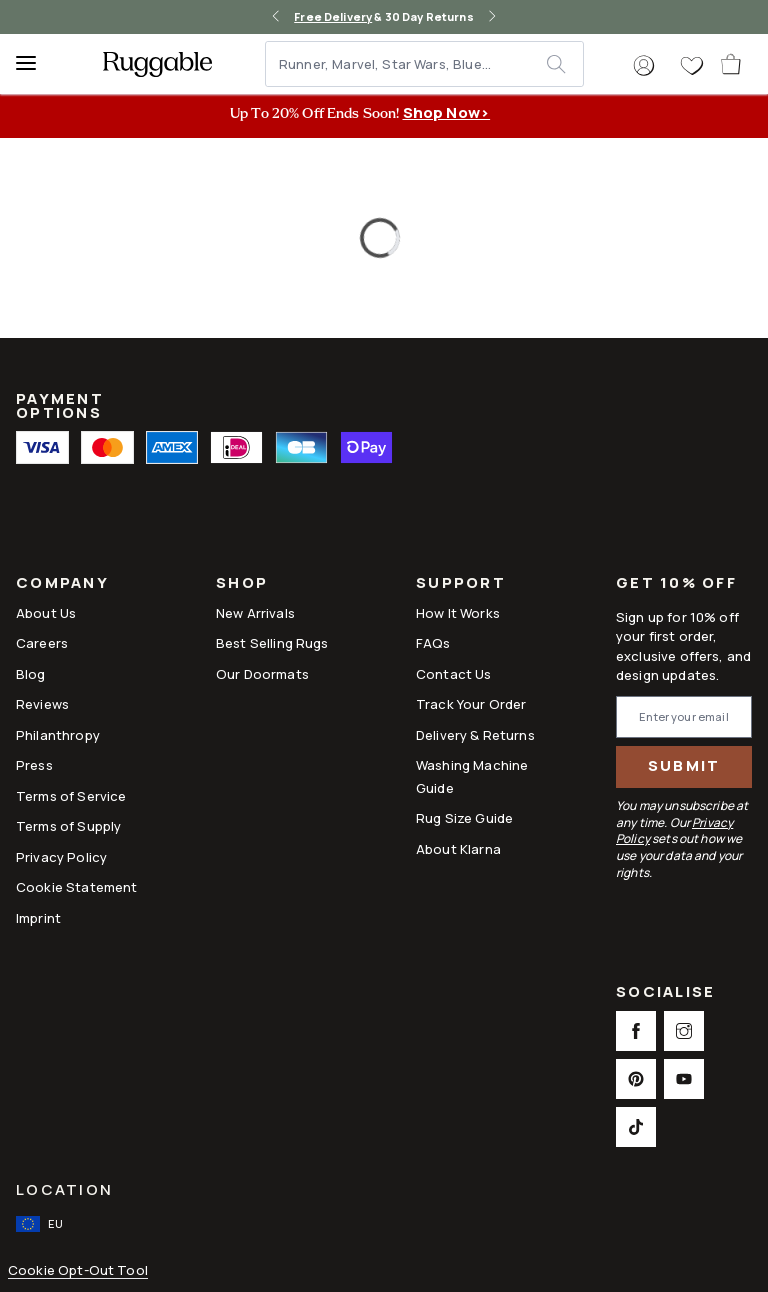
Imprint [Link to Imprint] (38, 918)
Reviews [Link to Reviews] (42, 704)
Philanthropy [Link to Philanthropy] (58, 735)
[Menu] (35, 64)
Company (62, 584)
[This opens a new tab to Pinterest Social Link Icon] (636, 1079)
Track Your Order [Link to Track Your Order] (471, 704)
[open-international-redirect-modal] (41, 1224)
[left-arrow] (276, 17)
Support (461, 584)
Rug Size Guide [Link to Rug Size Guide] (464, 818)
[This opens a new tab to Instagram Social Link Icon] (684, 1031)
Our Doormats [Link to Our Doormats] (262, 674)
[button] (644, 66)
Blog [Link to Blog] (31, 674)
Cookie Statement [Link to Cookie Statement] (76, 887)
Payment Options (60, 405)
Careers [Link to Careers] (42, 643)
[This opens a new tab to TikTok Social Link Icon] (636, 1127)
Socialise (665, 993)
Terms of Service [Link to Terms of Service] (71, 796)
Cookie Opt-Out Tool (78, 1270)
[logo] (157, 64)
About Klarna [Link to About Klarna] (458, 849)
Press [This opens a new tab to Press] (34, 765)
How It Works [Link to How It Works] (458, 613)
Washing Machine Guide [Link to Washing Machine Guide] (472, 776)
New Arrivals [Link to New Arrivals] (255, 613)
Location (64, 1189)
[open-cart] (732, 64)
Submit (684, 765)
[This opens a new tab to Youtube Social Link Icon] (684, 1079)
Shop (242, 584)
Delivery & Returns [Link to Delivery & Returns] (475, 735)
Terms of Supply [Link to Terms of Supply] (68, 826)
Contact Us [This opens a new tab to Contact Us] (454, 674)
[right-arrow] (492, 17)
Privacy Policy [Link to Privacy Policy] (61, 857)
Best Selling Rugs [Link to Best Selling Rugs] (272, 643)
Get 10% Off (676, 583)
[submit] (564, 64)
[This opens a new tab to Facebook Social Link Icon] (636, 1031)
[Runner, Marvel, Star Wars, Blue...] (407, 64)
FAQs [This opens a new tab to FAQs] (433, 643)
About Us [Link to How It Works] (46, 613)
